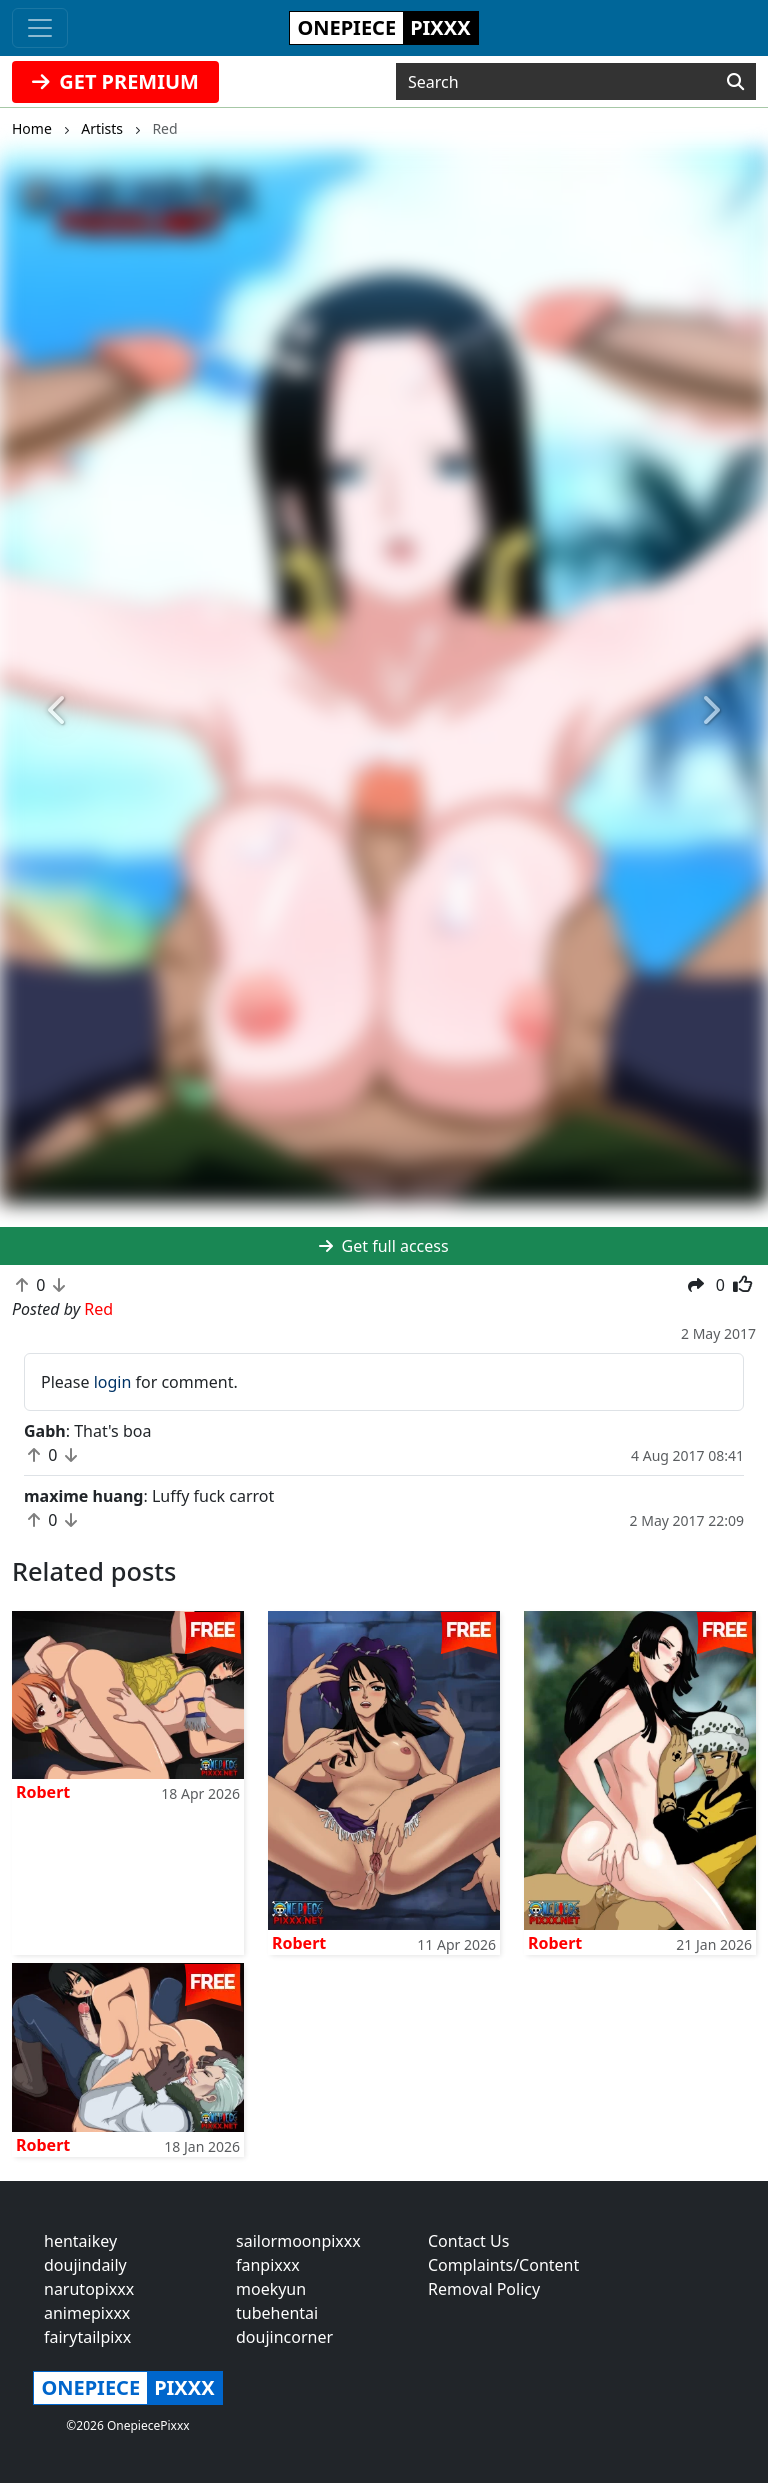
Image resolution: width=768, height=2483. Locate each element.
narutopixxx (89, 2289)
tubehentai (277, 2313)
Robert (43, 1792)
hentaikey (80, 2241)
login (113, 1382)
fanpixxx (268, 2265)
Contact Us (468, 2241)
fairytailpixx (87, 2337)
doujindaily (85, 2265)
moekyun (271, 2289)
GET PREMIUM (115, 81)
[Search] (735, 82)
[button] (57, 710)
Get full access (383, 1246)
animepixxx (87, 2313)
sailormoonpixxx (298, 2241)
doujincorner (284, 2337)
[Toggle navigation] (40, 28)
